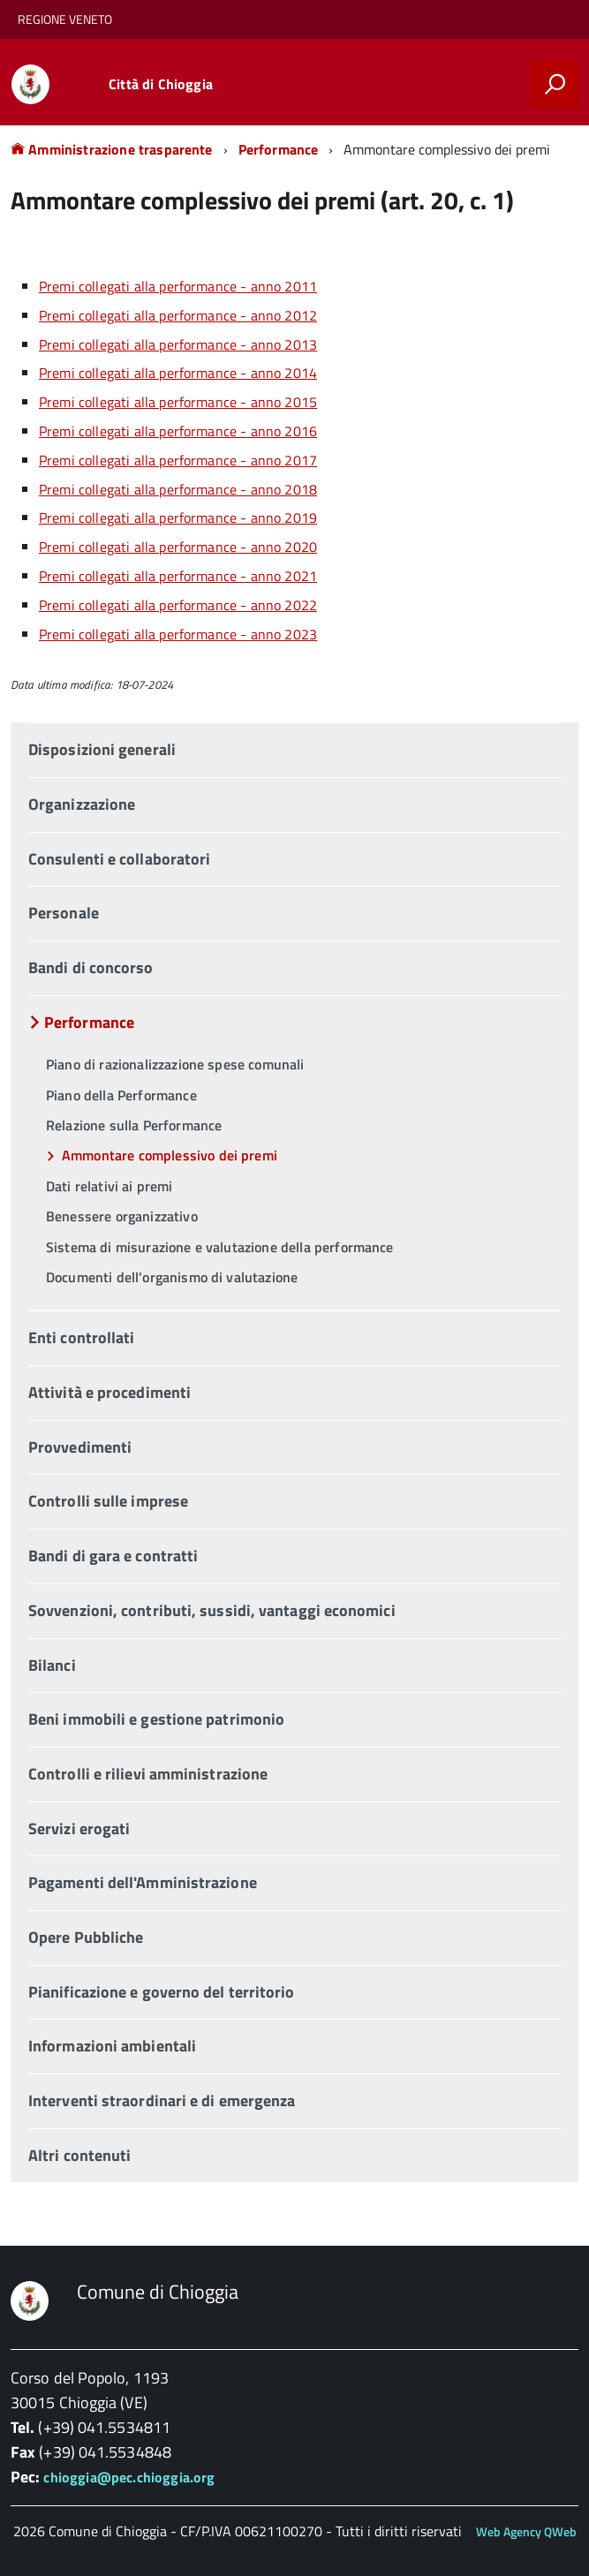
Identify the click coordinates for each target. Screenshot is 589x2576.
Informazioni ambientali (112, 2046)
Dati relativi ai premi (109, 1186)
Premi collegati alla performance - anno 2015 (178, 401)
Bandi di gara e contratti (113, 1556)
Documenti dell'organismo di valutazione (172, 1277)
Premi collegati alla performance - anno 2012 (178, 315)
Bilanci (52, 1665)
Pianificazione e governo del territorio (161, 1992)
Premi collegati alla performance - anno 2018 (178, 489)
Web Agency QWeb (526, 2531)
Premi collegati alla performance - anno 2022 (178, 605)
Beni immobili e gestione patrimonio (156, 1719)
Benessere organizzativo (122, 1216)
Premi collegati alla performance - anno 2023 (178, 634)
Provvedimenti (80, 1447)
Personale (63, 913)
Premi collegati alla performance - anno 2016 (178, 431)
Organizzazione (81, 804)
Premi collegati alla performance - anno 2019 (178, 517)
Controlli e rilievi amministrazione (148, 1774)
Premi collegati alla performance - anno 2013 (178, 344)
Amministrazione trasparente (112, 149)
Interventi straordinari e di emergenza (161, 2100)
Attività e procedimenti (109, 1392)
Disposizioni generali (102, 749)
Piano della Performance (121, 1095)
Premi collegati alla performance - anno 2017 (178, 460)
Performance (278, 149)
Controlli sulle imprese (108, 1501)
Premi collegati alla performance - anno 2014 (178, 372)
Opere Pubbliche (85, 1937)
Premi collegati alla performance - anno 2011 (178, 286)
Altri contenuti (79, 2155)
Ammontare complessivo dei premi (169, 1155)
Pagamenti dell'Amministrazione (142, 1882)
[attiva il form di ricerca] (554, 84)
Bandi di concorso (91, 967)
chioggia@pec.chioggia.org (129, 2477)
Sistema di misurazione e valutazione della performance (220, 1247)
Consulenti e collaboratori (119, 859)
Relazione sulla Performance (134, 1125)
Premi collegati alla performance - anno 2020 (178, 546)
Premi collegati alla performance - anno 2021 (178, 575)
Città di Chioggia (161, 84)
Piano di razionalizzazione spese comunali (175, 1064)
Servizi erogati (79, 1828)
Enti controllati (81, 1337)
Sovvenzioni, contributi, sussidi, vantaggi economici (212, 1610)
